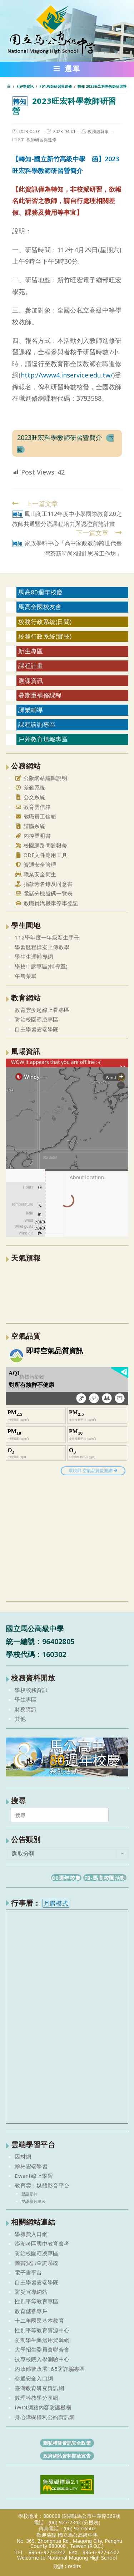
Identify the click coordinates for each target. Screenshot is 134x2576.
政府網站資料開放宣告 (67, 2456)
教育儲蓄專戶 (31, 2310)
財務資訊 (25, 1709)
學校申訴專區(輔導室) (41, 966)
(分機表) (91, 2522)
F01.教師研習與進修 (37, 140)
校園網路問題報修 (41, 845)
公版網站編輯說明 (41, 777)
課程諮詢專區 (36, 724)
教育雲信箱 (33, 806)
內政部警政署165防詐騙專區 (50, 2368)
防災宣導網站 (31, 2291)
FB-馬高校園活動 (105, 1877)
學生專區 (25, 1699)
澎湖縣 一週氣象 (67, 1292)
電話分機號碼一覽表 (44, 893)
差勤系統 (30, 787)
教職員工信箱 (35, 816)
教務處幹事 (98, 131)
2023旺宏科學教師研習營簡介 (59, 437)
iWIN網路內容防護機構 (43, 2407)
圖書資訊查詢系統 (36, 2262)
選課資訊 (30, 680)
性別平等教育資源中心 (42, 2330)
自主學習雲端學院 (36, 1029)
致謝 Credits (67, 2566)
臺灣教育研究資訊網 (39, 2388)
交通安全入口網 (34, 2378)
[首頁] (9, 86)
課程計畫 (30, 665)
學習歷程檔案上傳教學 (42, 946)
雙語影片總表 (33, 2201)
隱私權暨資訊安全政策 (67, 2443)
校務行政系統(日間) (44, 622)
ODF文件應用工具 (41, 854)
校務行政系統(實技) (44, 636)
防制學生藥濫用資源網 (42, 2339)
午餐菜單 (25, 975)
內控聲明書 (33, 835)
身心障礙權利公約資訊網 (45, 2416)
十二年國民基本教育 (39, 2320)
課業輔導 (30, 710)
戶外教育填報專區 (43, 739)
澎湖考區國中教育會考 (42, 2243)
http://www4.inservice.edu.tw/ (67, 375)
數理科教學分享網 (36, 2397)
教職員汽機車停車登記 (46, 903)
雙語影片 (29, 2193)
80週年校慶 (66, 1877)
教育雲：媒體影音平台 (42, 2185)
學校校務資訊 (31, 1689)
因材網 (23, 2156)
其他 (20, 1718)
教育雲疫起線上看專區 (42, 1009)
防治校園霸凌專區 (36, 1019)
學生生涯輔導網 (34, 956)
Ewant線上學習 (34, 2175)
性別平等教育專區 (36, 2301)
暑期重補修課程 (39, 695)
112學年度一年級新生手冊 (47, 937)
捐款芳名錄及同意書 (44, 883)
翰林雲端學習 (31, 2166)
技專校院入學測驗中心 (42, 2359)
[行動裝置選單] (67, 69)
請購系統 (30, 826)
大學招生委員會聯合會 (42, 2349)
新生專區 (30, 651)
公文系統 (30, 797)
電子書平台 (28, 2272)
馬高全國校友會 (39, 607)
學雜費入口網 (31, 2233)
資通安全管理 (35, 864)
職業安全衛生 (35, 874)
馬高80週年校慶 (40, 592)
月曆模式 (56, 1903)
